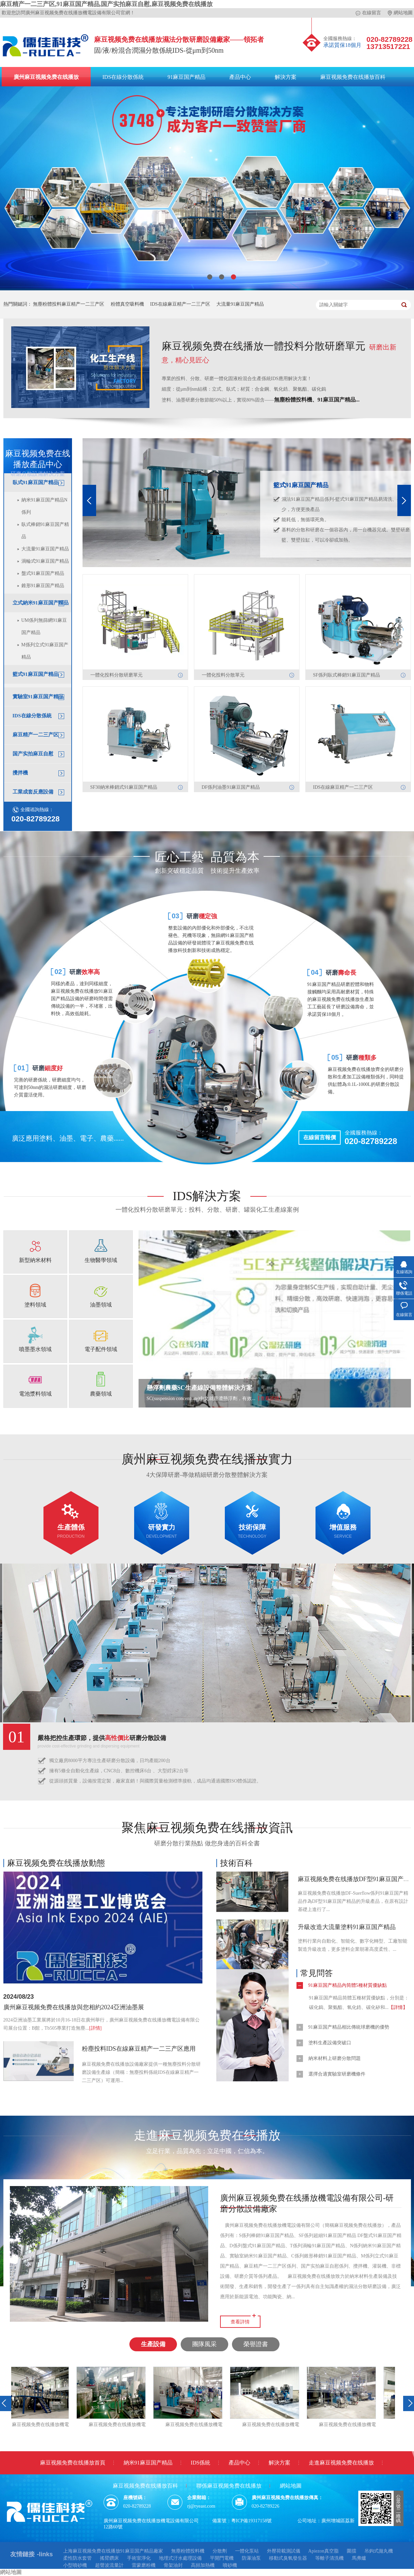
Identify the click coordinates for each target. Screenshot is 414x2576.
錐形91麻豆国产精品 (42, 585)
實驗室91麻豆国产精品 (38, 696)
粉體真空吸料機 (127, 304)
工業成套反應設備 (33, 792)
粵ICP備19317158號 (251, 2520)
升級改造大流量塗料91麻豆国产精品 (347, 1927)
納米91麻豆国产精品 (148, 2463)
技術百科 (236, 1863)
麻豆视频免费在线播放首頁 (72, 2463)
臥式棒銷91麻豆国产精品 (45, 530)
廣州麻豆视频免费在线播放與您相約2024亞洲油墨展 (73, 2007)
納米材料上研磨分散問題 (334, 2058)
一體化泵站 (247, 2551)
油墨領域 (101, 1305)
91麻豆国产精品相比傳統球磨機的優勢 (348, 2027)
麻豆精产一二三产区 (35, 734)
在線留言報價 (319, 1137)
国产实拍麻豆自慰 (33, 753)
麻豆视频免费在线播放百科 (352, 77)
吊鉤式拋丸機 (378, 2551)
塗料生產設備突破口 (329, 2042)
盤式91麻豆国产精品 (42, 573)
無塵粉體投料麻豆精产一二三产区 (68, 304)
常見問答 (316, 1973)
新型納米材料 (35, 1260)
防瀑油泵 (251, 2558)
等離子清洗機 (329, 2558)
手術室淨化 (139, 2558)
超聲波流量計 (109, 2565)
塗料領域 (35, 1305)
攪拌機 (20, 772)
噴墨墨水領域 (35, 1349)
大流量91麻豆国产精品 (240, 304)
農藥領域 (101, 1394)
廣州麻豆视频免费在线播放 (46, 77)
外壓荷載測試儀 (283, 2551)
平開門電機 (222, 2558)
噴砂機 (230, 2565)
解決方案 (285, 77)
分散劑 (220, 2551)
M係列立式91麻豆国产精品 (44, 651)
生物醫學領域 (101, 1260)
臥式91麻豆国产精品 (35, 482)
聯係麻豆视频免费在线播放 (229, 2486)
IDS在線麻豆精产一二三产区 (180, 304)
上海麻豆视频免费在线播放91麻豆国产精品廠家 (113, 2551)
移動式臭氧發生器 (288, 2558)
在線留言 (368, 13)
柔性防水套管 (77, 2558)
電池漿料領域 (35, 1394)
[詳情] (95, 2028)
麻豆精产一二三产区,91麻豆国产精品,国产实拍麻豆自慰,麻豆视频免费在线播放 (106, 4)
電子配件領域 (101, 1349)
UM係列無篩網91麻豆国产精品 (44, 626)
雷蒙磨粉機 (144, 2565)
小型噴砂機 (75, 2565)
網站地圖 (400, 13)
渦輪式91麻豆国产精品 (45, 561)
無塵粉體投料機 (187, 2551)
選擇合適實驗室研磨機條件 (336, 2074)
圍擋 (351, 2551)
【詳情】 (398, 2007)
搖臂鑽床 (109, 2558)
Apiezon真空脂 (323, 2551)
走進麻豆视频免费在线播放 (341, 2463)
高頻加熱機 (203, 2565)
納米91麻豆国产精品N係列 (44, 506)
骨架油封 (173, 2565)
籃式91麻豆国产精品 (35, 674)
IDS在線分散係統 (123, 77)
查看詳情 (240, 2321)
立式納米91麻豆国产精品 (41, 602)
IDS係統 (201, 2463)
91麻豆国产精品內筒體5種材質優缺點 (347, 1985)
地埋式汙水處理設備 (180, 2558)
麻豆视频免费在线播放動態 (56, 1863)
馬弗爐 (359, 2558)
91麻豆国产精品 (186, 77)
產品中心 (240, 77)
